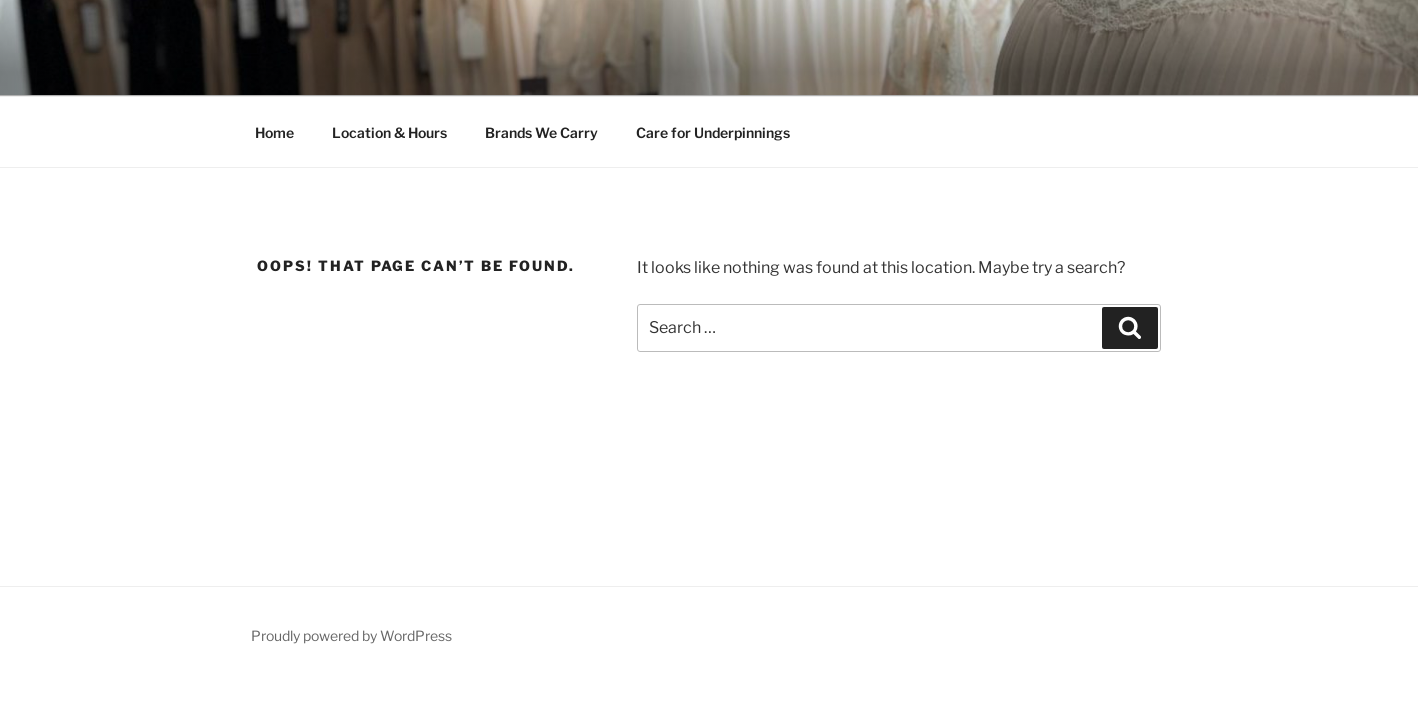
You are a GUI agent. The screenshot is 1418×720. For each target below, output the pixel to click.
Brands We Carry (541, 132)
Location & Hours (389, 132)
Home (274, 132)
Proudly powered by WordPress (351, 635)
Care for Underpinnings (713, 132)
